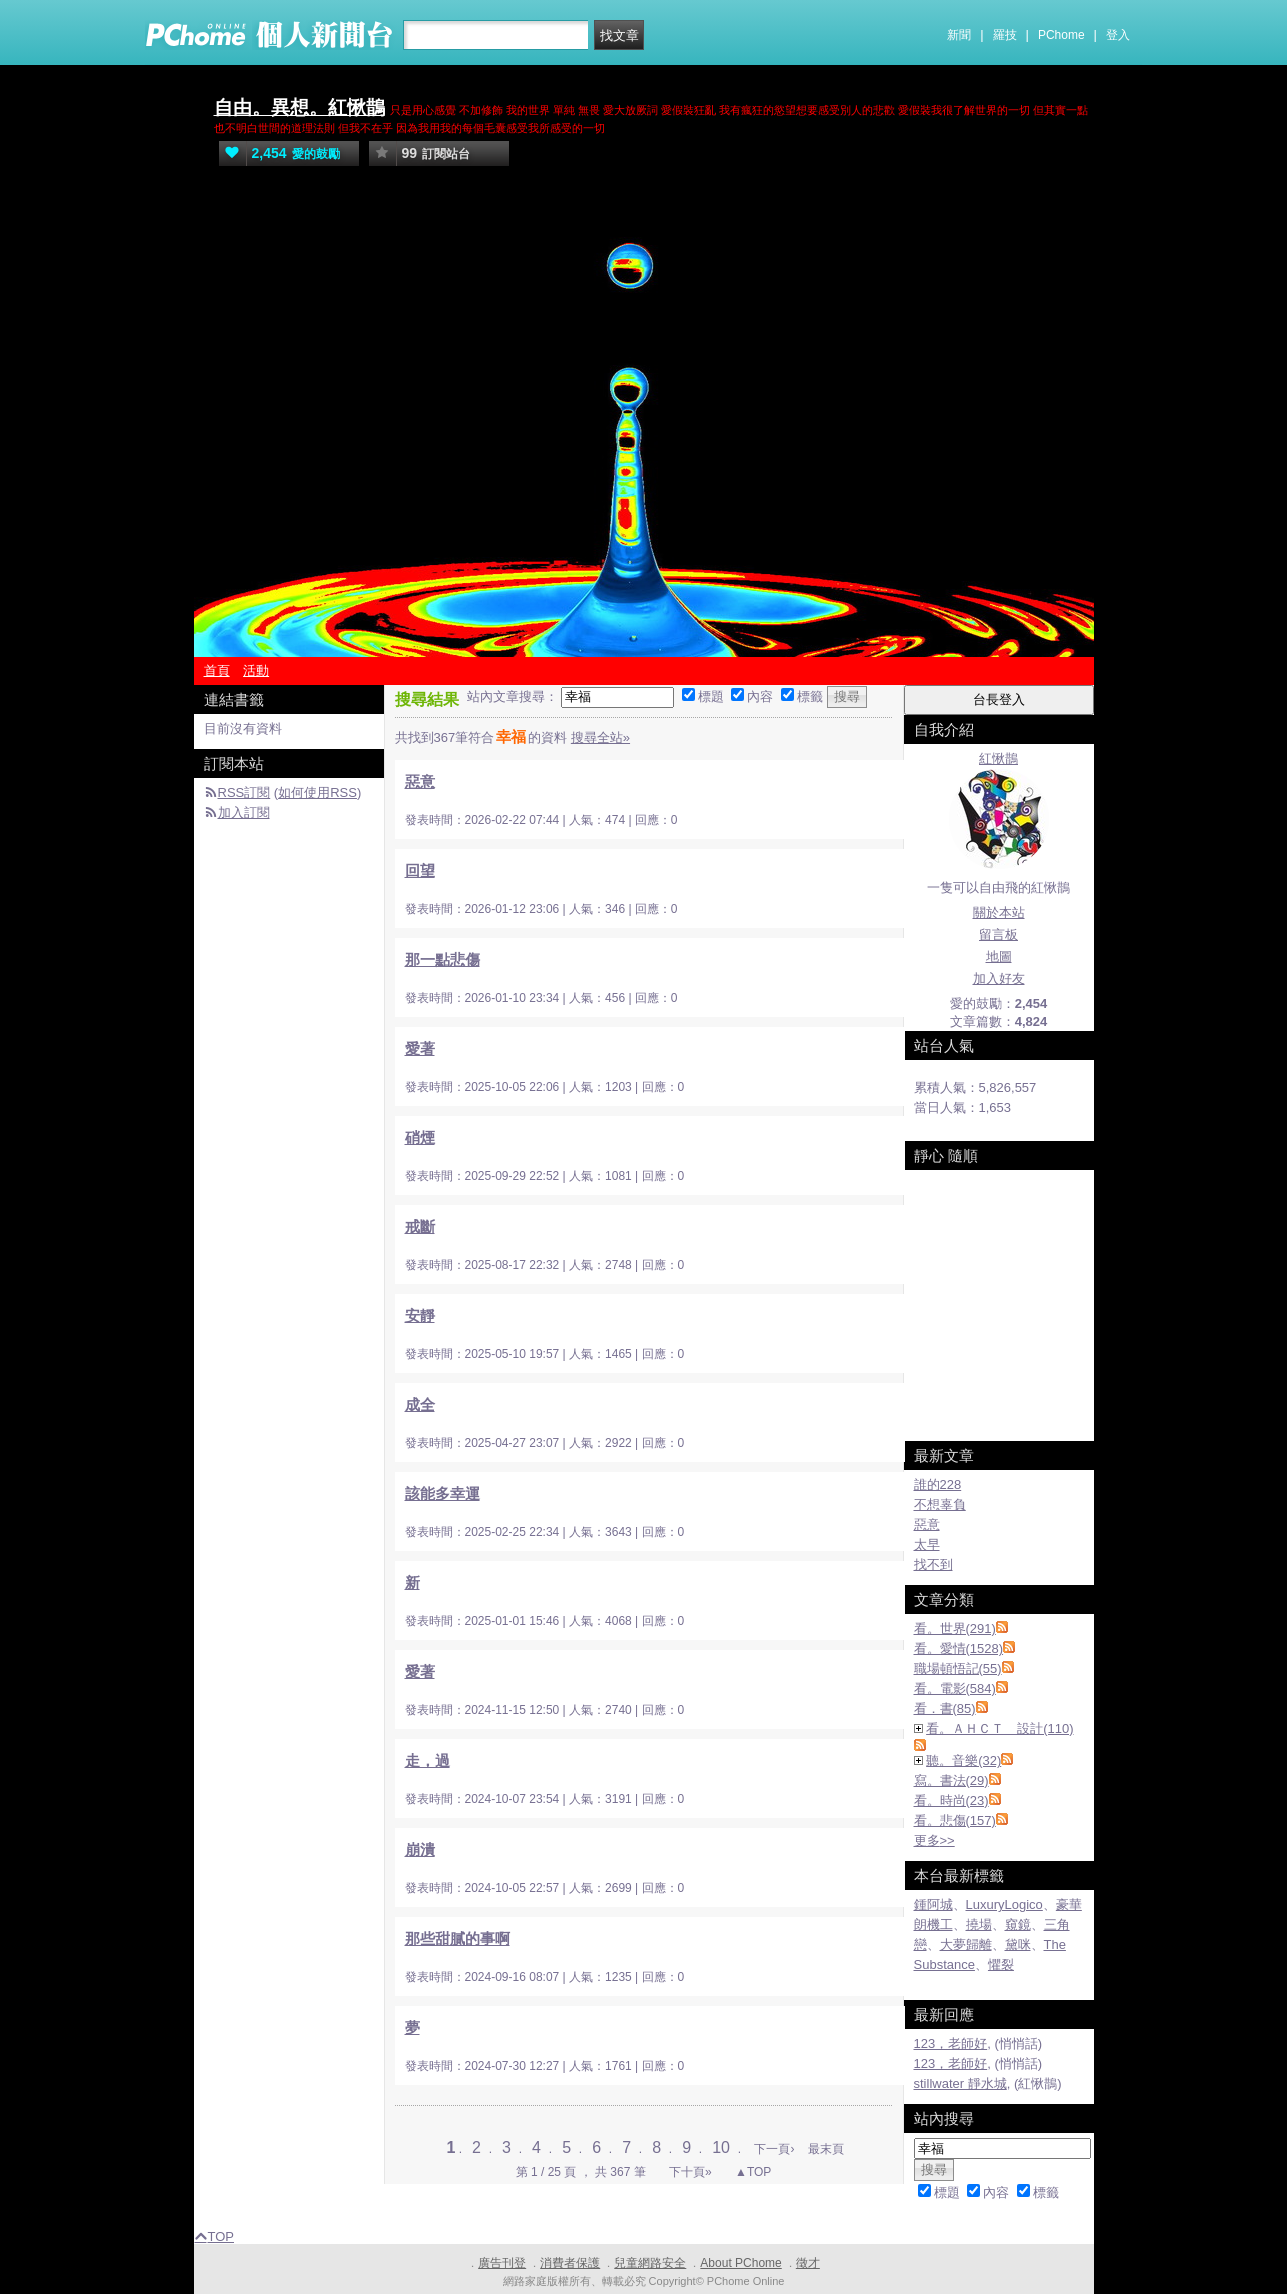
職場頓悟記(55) (958, 1668)
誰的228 (938, 1484)
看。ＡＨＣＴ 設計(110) (999, 1728)
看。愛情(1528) (959, 1648)
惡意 (420, 781)
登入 (1118, 35)
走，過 (427, 1760)
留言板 (998, 934)
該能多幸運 (442, 1493)
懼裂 (1001, 1964)
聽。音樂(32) (963, 1760)
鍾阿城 (933, 1904)
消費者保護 (570, 2263)
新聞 (959, 35)
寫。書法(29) (951, 1780)
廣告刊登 (502, 2263)
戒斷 (420, 1226)
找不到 (933, 1564)
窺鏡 (1018, 1924)
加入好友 (999, 978)
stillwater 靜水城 (960, 2083)
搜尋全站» (600, 737)
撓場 (979, 1924)
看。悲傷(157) (955, 1820)
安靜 (420, 1315)
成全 (420, 1404)
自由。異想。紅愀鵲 (299, 107)
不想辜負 (940, 1504)
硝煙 (420, 1137)
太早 (927, 1544)
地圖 (999, 956)
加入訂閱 (244, 812)
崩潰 (420, 1849)
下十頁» (690, 2172)
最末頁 (826, 2149)
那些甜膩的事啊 (457, 1938)
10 (723, 2147)
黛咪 (1018, 1944)
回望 (420, 870)
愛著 (420, 1048)
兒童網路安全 (650, 2263)
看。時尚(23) (951, 1800)
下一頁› (775, 2149)
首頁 (217, 670)
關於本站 (999, 912)
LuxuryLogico (1004, 1904)
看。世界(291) (955, 1628)
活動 (256, 670)
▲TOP (752, 2172)
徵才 (808, 2263)
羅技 (1005, 35)
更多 (934, 1840)
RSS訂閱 (244, 792)
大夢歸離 (966, 1944)
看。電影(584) (955, 1688)
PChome (1061, 35)
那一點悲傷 (442, 959)
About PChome (740, 2263)
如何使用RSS (317, 792)
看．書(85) (945, 1708)
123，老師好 (951, 2043)
